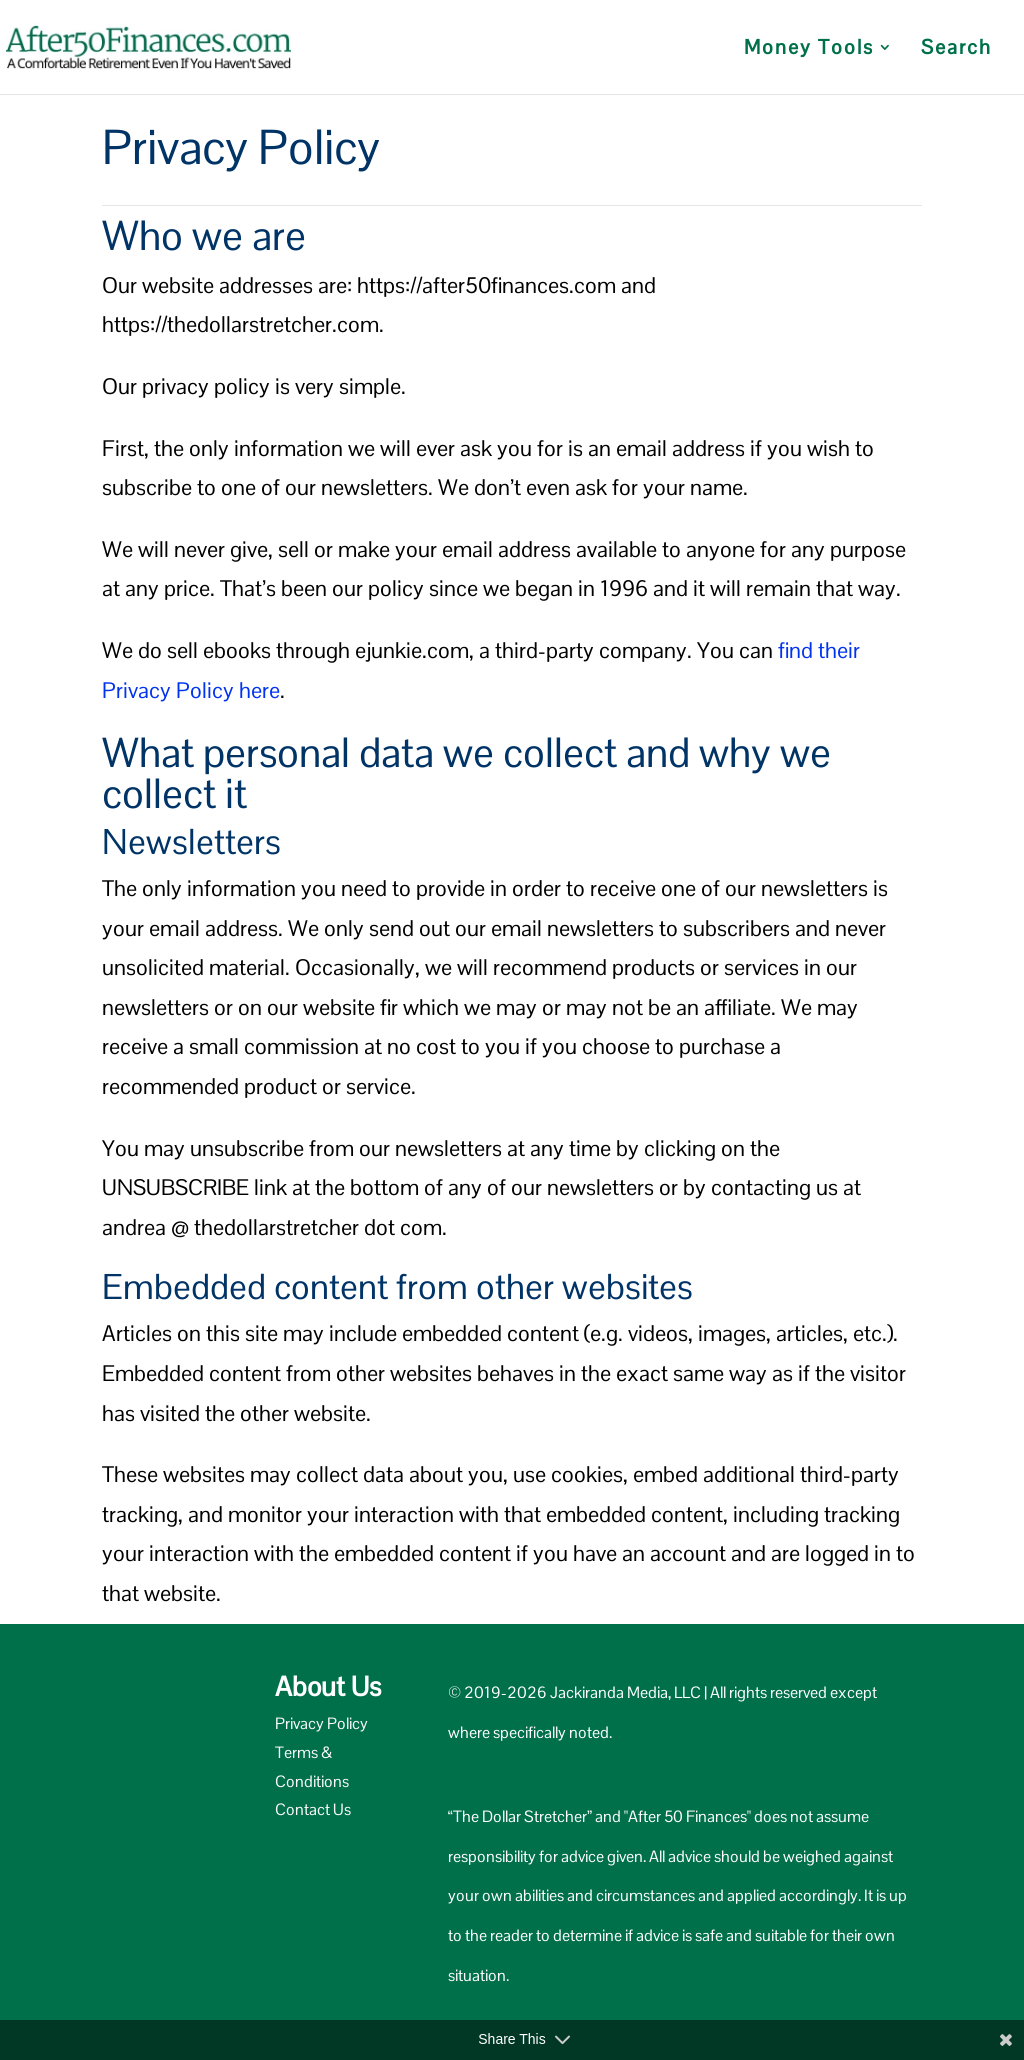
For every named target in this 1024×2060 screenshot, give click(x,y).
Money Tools (809, 50)
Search (956, 50)
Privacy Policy (321, 1723)
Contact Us (313, 1809)
